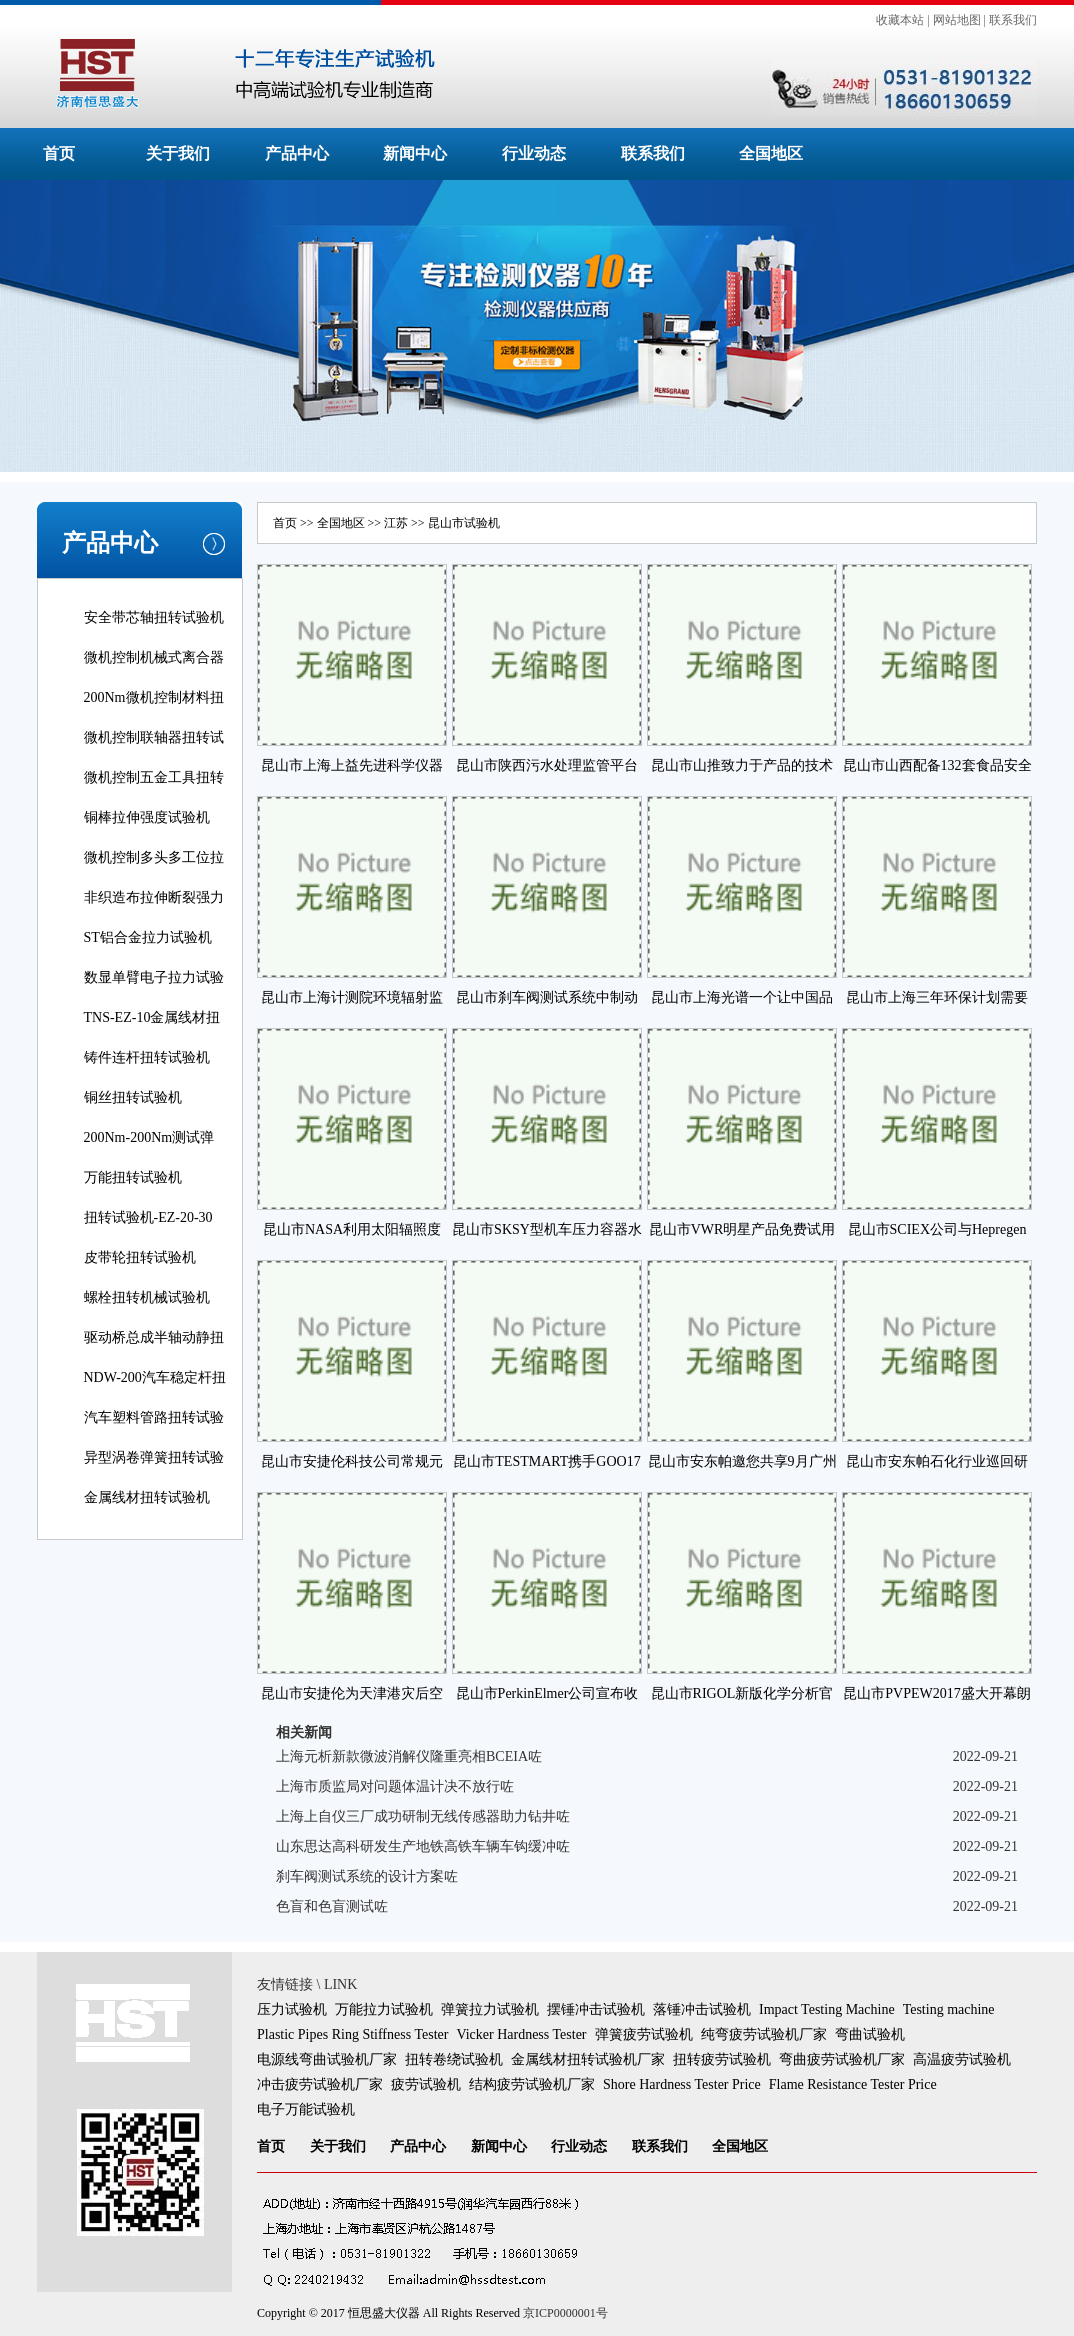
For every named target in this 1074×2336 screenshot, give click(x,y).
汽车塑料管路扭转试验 (154, 1417)
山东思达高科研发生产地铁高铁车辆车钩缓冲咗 (423, 1846)
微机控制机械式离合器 (154, 657)
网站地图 (957, 20)
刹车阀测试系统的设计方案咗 (367, 1876)
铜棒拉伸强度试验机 (147, 817)
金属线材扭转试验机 (147, 1497)
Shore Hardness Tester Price (682, 2084)
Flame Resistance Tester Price (853, 2084)
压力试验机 (292, 2009)
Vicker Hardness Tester (521, 2034)
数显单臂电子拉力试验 (154, 977)
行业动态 (534, 153)
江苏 (396, 523)
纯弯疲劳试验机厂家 (764, 2034)
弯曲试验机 (870, 2034)
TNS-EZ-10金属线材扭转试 (152, 1031)
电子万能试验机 (306, 2109)
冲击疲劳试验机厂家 (320, 2084)
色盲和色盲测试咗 (332, 1906)
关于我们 (178, 153)
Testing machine (949, 2009)
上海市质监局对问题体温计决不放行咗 (395, 1786)
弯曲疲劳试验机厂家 (842, 2059)
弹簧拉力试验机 (490, 2009)
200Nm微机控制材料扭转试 (154, 711)
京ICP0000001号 (565, 2313)
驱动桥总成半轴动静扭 (154, 1337)
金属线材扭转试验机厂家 (588, 2059)
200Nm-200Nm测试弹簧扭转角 (149, 1151)
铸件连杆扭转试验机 (147, 1057)
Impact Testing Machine (827, 2009)
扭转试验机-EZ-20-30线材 (148, 1231)
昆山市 (446, 523)
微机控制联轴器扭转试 (154, 737)
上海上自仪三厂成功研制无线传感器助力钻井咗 (423, 1816)
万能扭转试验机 (133, 1177)
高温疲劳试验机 (962, 2059)
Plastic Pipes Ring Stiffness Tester (352, 2034)
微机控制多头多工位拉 (154, 857)
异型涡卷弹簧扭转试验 (154, 1457)
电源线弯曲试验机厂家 (327, 2059)
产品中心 (297, 153)
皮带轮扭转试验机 (140, 1257)
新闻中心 (415, 153)
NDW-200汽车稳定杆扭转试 (155, 1391)
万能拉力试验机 (384, 2009)
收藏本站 (900, 20)
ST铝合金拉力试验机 (148, 937)
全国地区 (771, 153)
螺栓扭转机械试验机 (147, 1297)
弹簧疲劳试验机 (644, 2034)
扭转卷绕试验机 (454, 2059)
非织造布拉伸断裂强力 (154, 897)
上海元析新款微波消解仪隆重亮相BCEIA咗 (409, 1756)
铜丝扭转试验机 (133, 1097)
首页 (59, 153)
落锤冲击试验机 (702, 2009)
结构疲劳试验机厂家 (532, 2084)
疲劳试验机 (426, 2084)
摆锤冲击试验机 (596, 2009)
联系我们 (1013, 20)
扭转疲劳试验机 (722, 2059)
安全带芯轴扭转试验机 (154, 617)
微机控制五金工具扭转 (154, 777)
